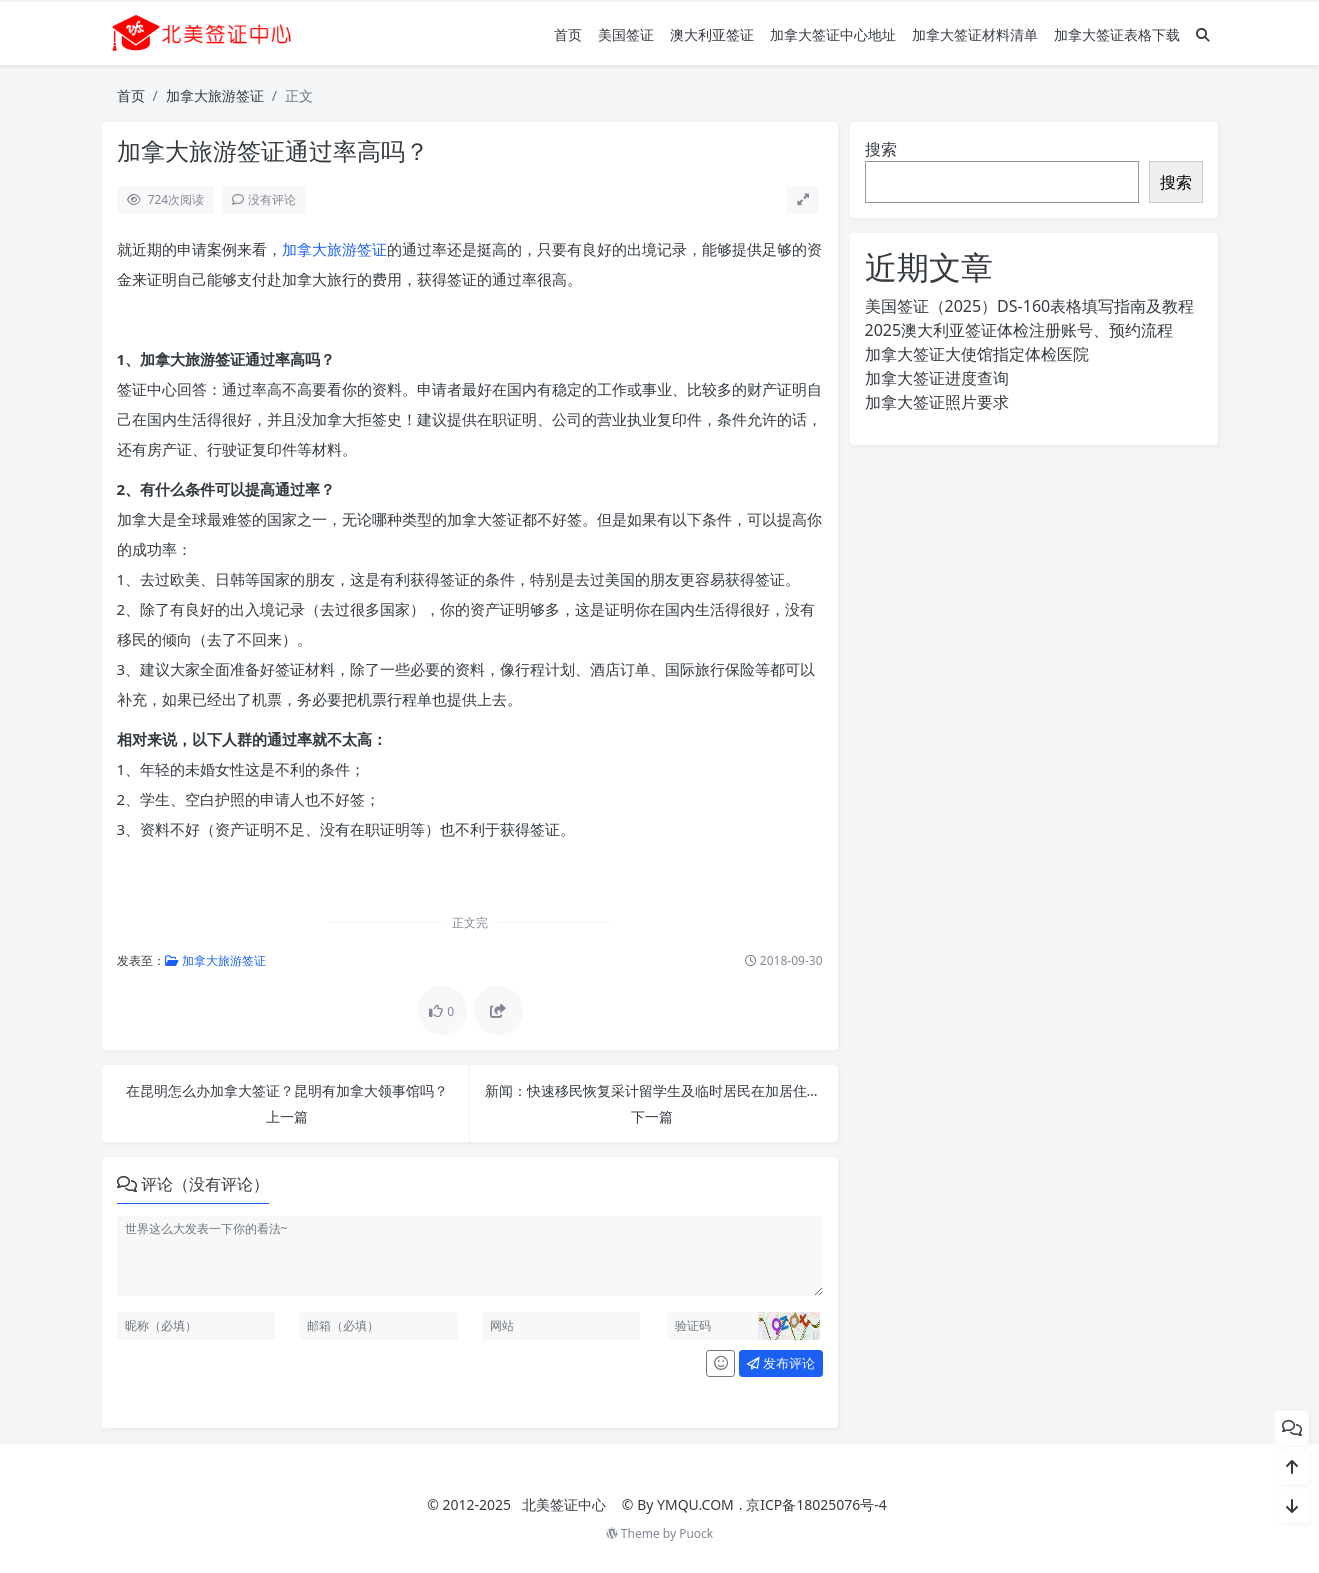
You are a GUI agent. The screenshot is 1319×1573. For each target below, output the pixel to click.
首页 (568, 34)
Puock (696, 1533)
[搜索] (1203, 34)
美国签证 (626, 34)
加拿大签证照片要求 (937, 402)
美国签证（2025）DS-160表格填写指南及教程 (1030, 306)
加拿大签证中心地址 (833, 34)
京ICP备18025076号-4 (816, 1504)
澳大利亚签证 (712, 34)
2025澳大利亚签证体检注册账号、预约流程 (1019, 330)
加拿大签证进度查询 (937, 378)
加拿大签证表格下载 (1117, 34)
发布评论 (781, 1363)
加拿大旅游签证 (215, 95)
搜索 (881, 149)
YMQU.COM (695, 1504)
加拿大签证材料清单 (975, 34)
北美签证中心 (564, 1504)
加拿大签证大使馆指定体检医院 (977, 354)
